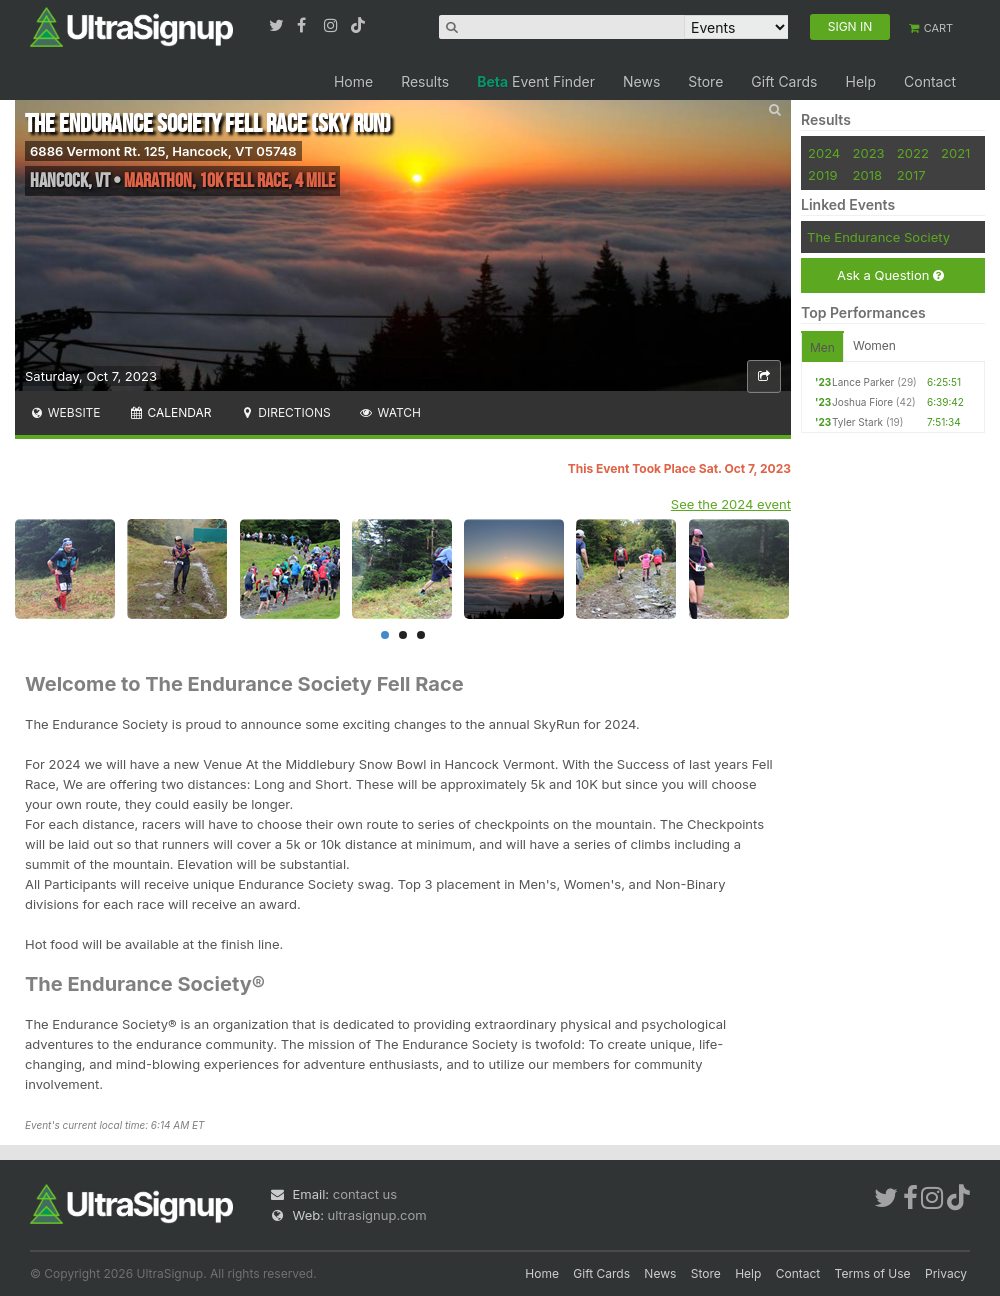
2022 (913, 153)
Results (425, 81)
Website (65, 412)
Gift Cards (784, 81)
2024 (824, 153)
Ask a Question (890, 275)
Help (860, 81)
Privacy (946, 1273)
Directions (284, 412)
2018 (867, 175)
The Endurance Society (878, 237)
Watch (390, 412)
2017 (911, 175)
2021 (955, 153)
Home (353, 81)
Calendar (170, 412)
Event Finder (536, 81)
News (641, 81)
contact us (365, 1194)
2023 (869, 153)
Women (874, 345)
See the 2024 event (731, 504)
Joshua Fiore (862, 402)
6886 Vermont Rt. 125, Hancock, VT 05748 (163, 151)
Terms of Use (873, 1273)
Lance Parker (863, 382)
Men (822, 347)
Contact (930, 81)
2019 (822, 175)
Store (705, 81)
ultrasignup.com (377, 1215)
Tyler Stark (857, 422)
